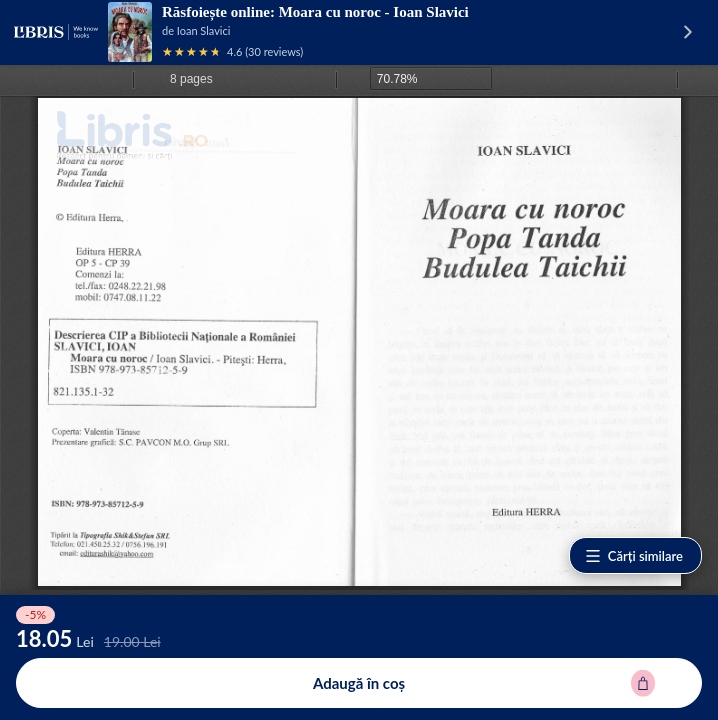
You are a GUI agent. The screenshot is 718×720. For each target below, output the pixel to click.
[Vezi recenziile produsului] (192, 51)
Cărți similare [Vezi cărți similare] (633, 556)
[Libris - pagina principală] (56, 32)
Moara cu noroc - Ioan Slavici (374, 12)
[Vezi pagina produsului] (130, 32)
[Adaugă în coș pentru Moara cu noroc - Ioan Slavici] (359, 683)
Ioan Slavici (204, 30)
